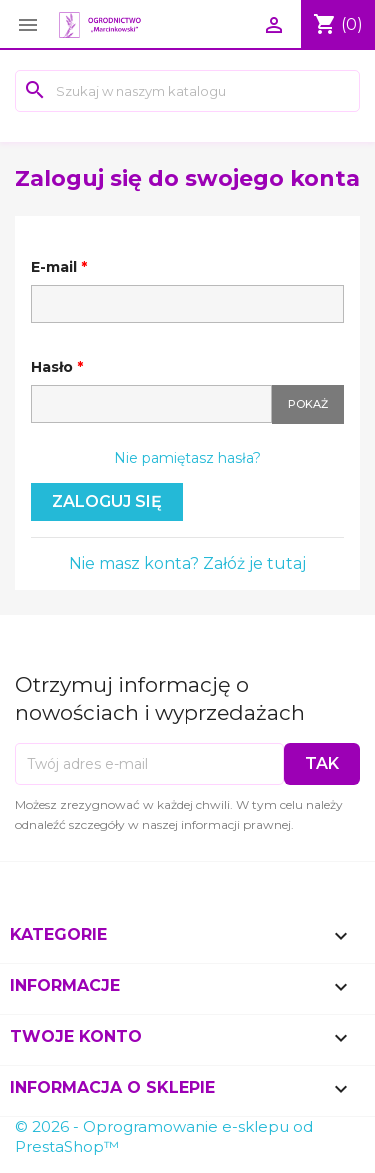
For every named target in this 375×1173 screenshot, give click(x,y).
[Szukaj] (187, 91)
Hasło (54, 367)
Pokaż (308, 404)
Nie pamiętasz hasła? (187, 458)
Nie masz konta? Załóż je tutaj (187, 563)
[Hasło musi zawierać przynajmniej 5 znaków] (151, 404)
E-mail (56, 267)
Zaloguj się (107, 501)
